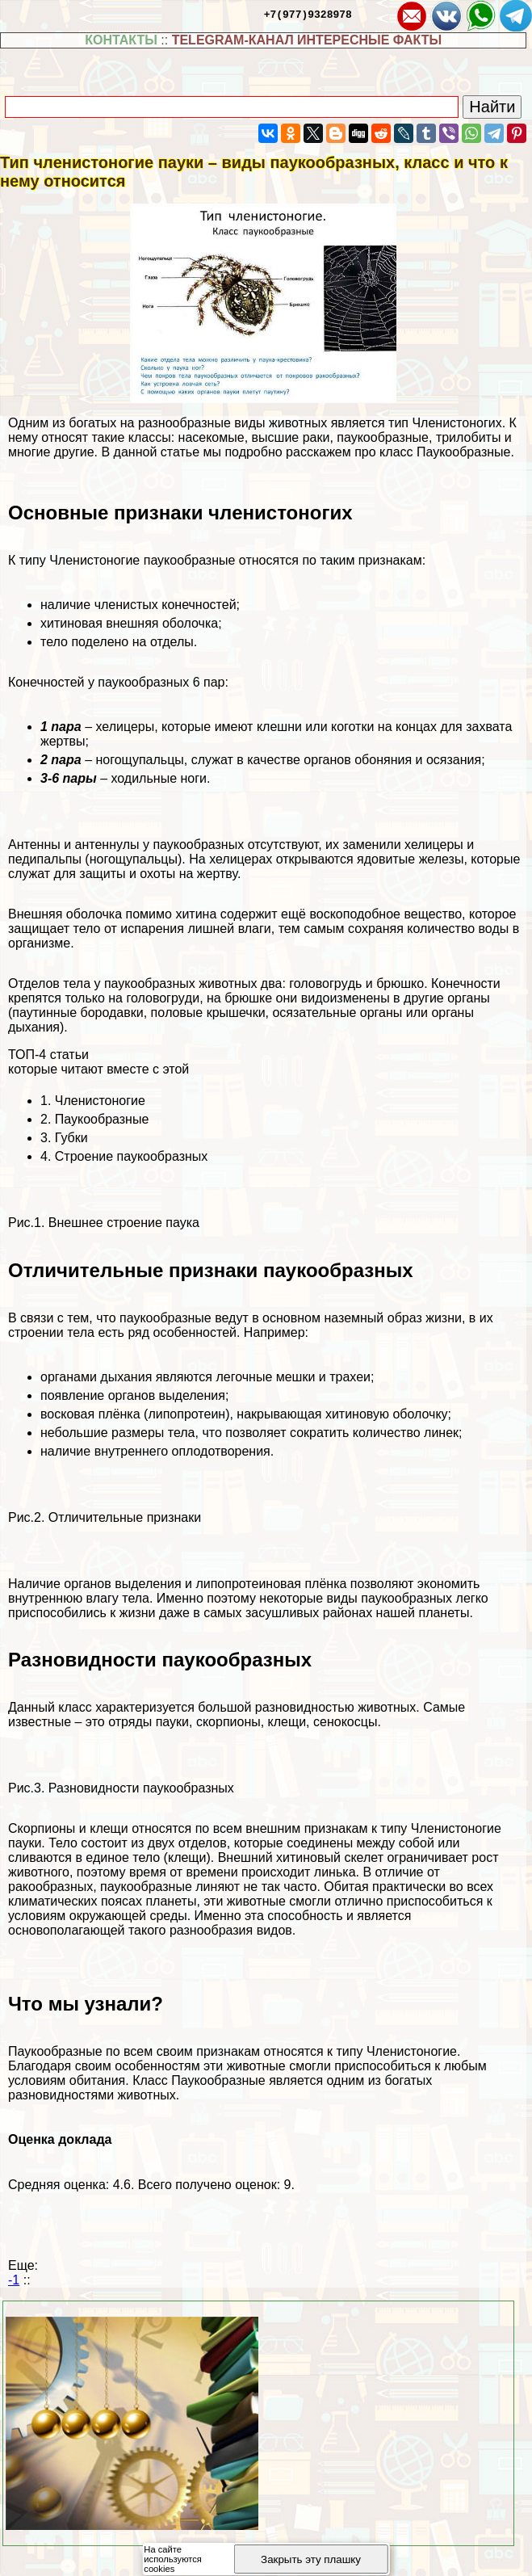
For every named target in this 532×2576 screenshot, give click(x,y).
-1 (13, 2280)
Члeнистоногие (100, 1100)
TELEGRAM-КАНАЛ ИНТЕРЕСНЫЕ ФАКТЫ (307, 40)
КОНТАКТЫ (121, 40)
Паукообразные (102, 1119)
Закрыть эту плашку (311, 2559)
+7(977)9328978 (308, 13)
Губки (71, 1138)
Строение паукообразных (131, 1156)
